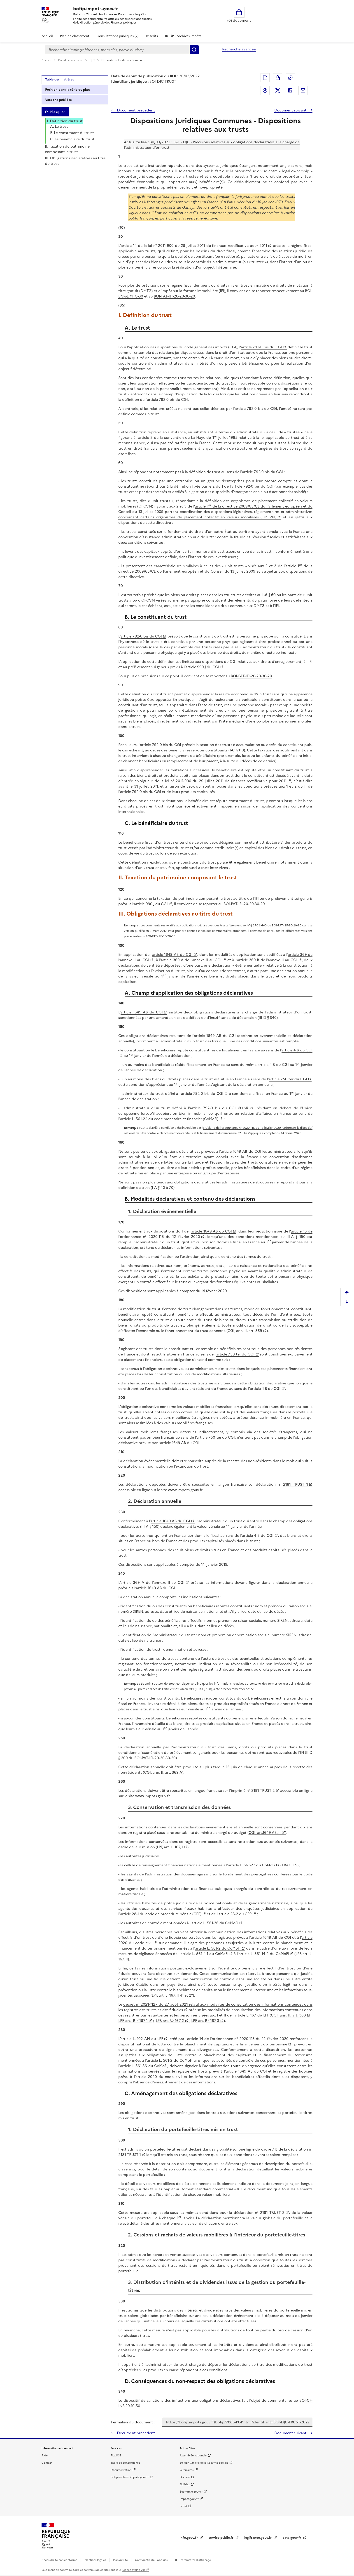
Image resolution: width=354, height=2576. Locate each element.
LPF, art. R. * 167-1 (133, 2020)
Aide (45, 2455)
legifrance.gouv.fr (258, 2537)
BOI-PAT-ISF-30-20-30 (160, 936)
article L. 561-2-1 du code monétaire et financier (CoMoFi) (169, 1119)
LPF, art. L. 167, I (170, 1847)
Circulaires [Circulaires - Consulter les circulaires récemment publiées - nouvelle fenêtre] (186, 2470)
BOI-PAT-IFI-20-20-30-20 (174, 296)
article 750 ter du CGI (288, 1079)
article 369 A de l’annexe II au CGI (191, 960)
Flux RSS (116, 2455)
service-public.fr (221, 2537)
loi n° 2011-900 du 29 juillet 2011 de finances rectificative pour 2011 (226, 781)
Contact (47, 2463)
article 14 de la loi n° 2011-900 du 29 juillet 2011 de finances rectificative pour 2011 (194, 245)
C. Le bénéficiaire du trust (72, 139)
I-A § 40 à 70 (162, 1187)
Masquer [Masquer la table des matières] (57, 112)
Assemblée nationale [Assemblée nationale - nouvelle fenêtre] (193, 2455)
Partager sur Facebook (265, 90)
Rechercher (194, 49)
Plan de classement (70, 60)
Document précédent (135, 110)
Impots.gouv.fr (189, 2499)
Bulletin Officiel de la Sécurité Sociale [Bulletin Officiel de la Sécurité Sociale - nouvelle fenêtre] (204, 2463)
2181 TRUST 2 (272, 2212)
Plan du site (120, 2560)
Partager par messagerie (302, 90)
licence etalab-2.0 (133, 2570)
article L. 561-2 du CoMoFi (218, 1948)
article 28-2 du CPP (235, 1914)
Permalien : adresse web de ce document (290, 77)
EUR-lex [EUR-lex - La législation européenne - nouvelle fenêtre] (185, 2484)
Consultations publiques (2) (118, 36)
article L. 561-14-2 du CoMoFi (264, 1953)
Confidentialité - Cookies (151, 2560)
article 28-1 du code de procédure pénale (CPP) (160, 1914)
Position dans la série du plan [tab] (67, 89)
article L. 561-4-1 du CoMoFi (204, 1953)
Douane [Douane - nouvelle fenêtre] (185, 2477)
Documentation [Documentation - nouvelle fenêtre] (121, 2470)
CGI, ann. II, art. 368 (288, 2015)
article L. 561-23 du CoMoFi (251, 1865)
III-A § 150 (295, 1236)
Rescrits (152, 36)
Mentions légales (95, 2560)
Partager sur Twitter (277, 90)
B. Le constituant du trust (72, 132)
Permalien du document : (133, 2422)
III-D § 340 (268, 1017)
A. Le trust (59, 126)
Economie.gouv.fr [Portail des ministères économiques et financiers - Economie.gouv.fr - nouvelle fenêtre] (191, 2492)
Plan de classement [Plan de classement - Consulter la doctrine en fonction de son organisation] (74, 36)
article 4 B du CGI (265, 1388)
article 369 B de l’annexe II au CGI (267, 960)
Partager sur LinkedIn (290, 90)
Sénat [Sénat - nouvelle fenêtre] (183, 2506)
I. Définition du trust (65, 121)
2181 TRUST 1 (295, 1484)
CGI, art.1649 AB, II (265, 1832)
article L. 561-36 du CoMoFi (214, 1923)
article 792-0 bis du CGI (261, 347)
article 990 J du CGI (202, 667)
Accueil (47, 36)
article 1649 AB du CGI (172, 954)
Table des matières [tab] (59, 79)
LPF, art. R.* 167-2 (170, 2020)
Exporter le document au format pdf (265, 77)
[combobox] (117, 49)
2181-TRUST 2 (263, 1790)
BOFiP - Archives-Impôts (183, 36)
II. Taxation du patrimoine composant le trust (67, 149)
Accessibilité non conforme (60, 2560)
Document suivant (290, 110)
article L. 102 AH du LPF (142, 2038)
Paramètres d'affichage (195, 2560)
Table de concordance (125, 2463)
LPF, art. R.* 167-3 (205, 2020)
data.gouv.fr (292, 2537)
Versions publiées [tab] (58, 99)
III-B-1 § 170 (203, 1689)
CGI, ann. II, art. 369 (245, 1330)
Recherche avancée (239, 49)
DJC (92, 60)
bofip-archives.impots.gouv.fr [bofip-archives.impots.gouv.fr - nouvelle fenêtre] (130, 2477)
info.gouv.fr (189, 2537)
